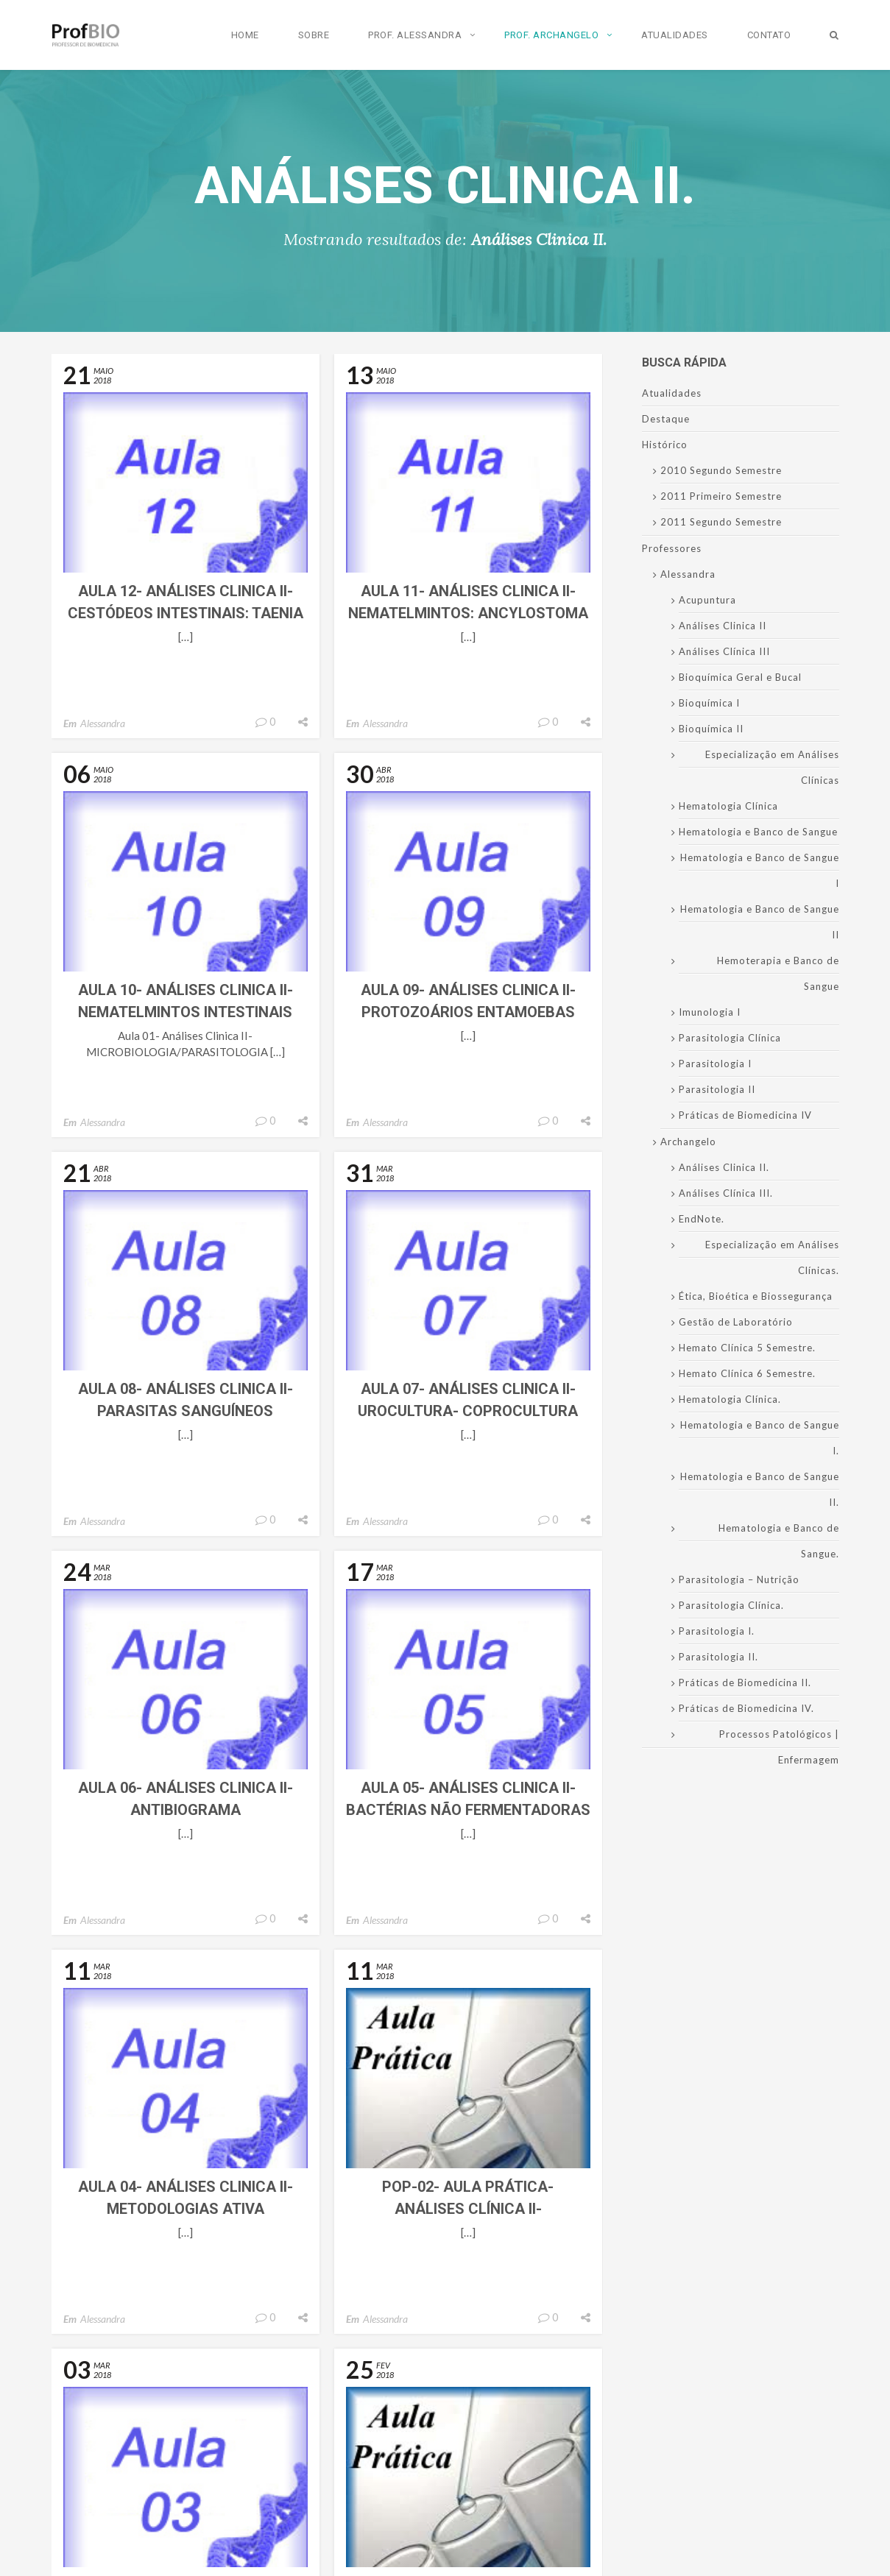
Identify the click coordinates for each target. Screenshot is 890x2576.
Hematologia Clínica (728, 806)
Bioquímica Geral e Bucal (740, 677)
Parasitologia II (717, 1089)
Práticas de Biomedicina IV (745, 1115)
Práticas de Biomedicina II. (745, 1682)
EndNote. (701, 1219)
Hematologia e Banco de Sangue (758, 832)
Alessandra (102, 723)
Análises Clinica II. (724, 1167)
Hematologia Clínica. (730, 1399)
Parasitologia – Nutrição (739, 1579)
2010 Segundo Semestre (721, 470)
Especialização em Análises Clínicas (772, 767)
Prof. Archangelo (551, 34)
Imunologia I (710, 1012)
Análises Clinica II (722, 625)
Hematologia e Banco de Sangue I (759, 870)
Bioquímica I (709, 703)
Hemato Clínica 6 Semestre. (747, 1373)
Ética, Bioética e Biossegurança (756, 1296)
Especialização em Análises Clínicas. (772, 1257)
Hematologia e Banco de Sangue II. (759, 1489)
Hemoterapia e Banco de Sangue (778, 973)
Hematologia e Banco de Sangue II (759, 922)
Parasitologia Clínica (730, 1038)
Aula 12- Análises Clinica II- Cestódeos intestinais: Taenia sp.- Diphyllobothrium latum (185, 613)
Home (245, 34)
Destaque (666, 419)
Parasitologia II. (718, 1657)
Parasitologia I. (717, 1631)
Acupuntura (707, 600)
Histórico (665, 444)
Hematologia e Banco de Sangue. (778, 1541)
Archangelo (688, 1141)
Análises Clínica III (724, 651)
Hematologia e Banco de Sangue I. (759, 1438)
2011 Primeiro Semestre (721, 496)
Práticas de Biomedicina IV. (746, 1708)
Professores (672, 548)
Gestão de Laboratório (736, 1322)
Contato (769, 34)
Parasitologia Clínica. (731, 1605)
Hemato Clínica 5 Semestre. (747, 1348)
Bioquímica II (711, 729)
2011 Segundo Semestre (721, 522)
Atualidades (674, 34)
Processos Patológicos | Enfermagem (779, 1747)
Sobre (314, 34)
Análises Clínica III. (726, 1193)
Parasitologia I (715, 1063)
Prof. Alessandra (415, 34)
